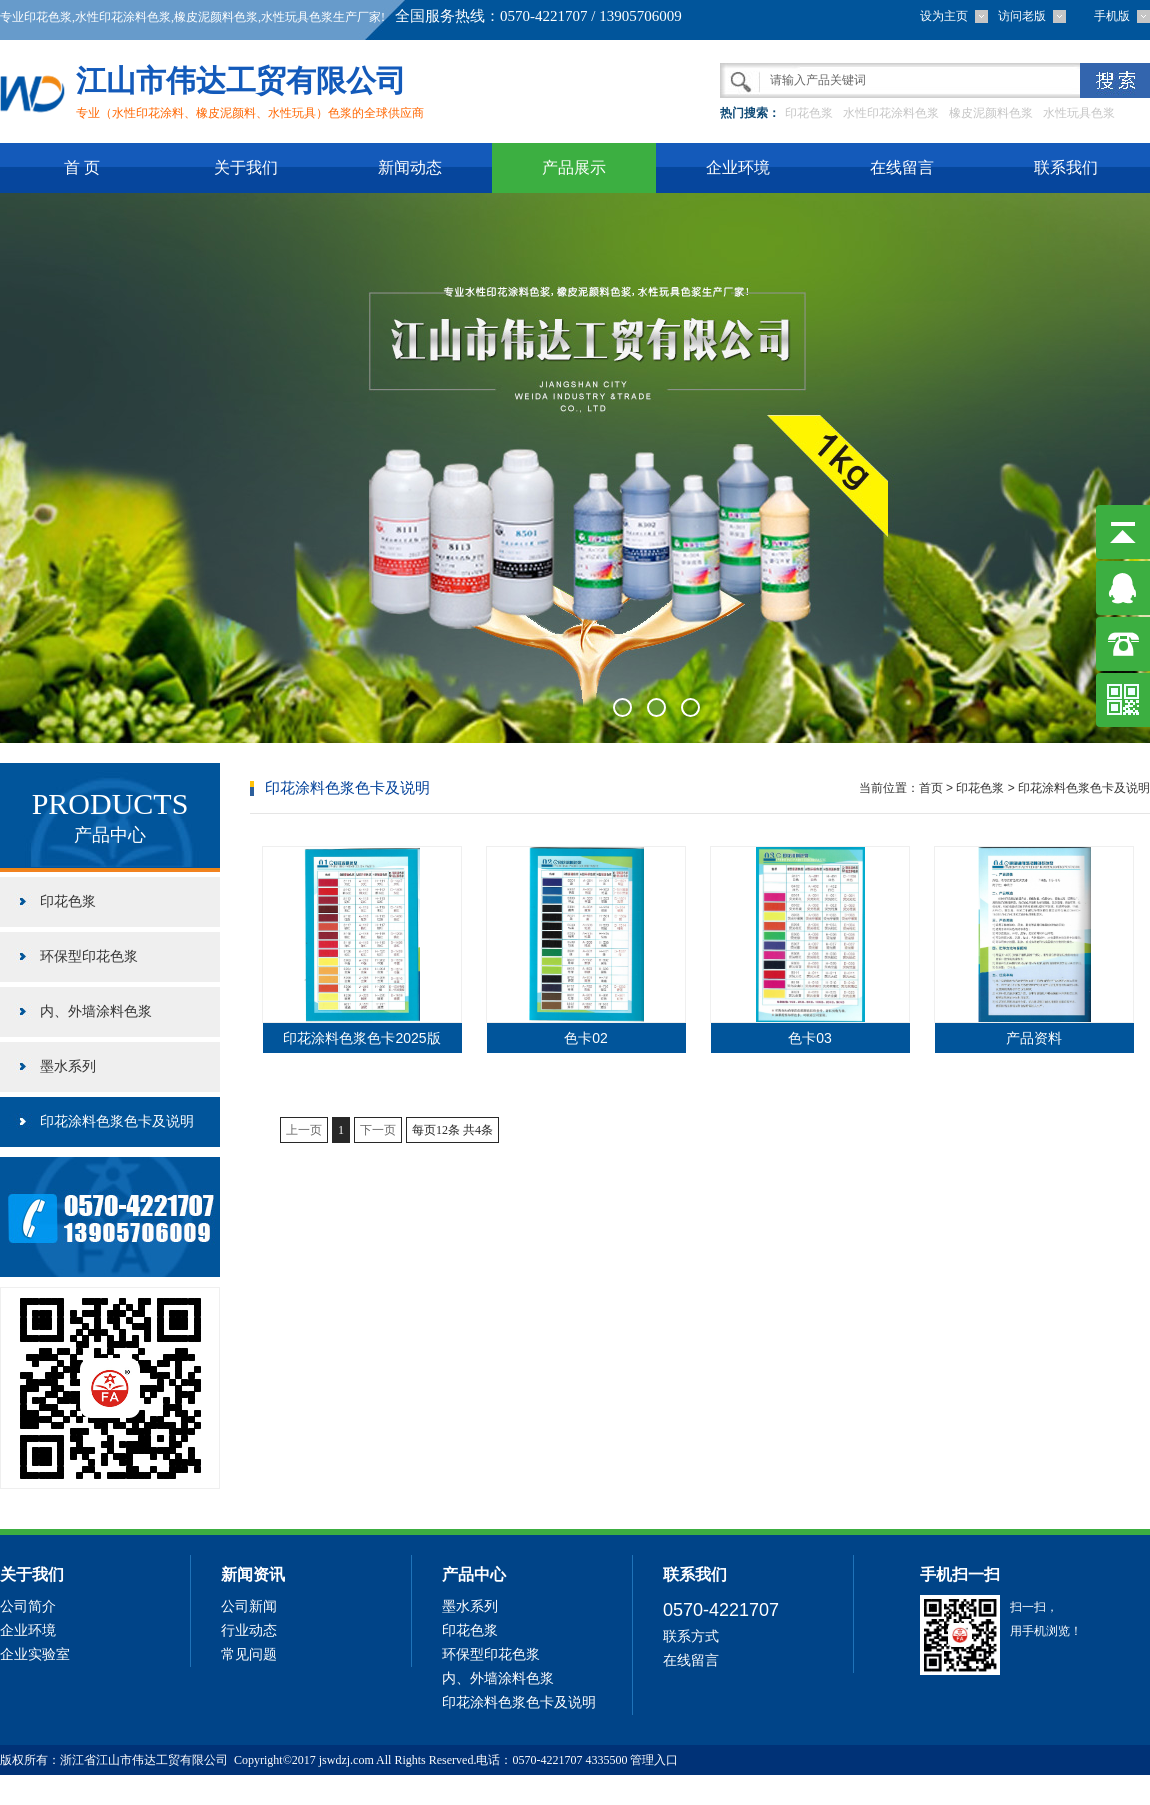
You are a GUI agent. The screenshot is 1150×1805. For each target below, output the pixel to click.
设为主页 (944, 16)
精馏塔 (99, 1790)
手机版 (1112, 16)
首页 (931, 788)
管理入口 (654, 1760)
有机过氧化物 (39, 1790)
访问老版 (1022, 16)
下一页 (378, 1130)
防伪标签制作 (156, 1790)
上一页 (304, 1130)
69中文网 (219, 1790)
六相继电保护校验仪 (300, 1790)
